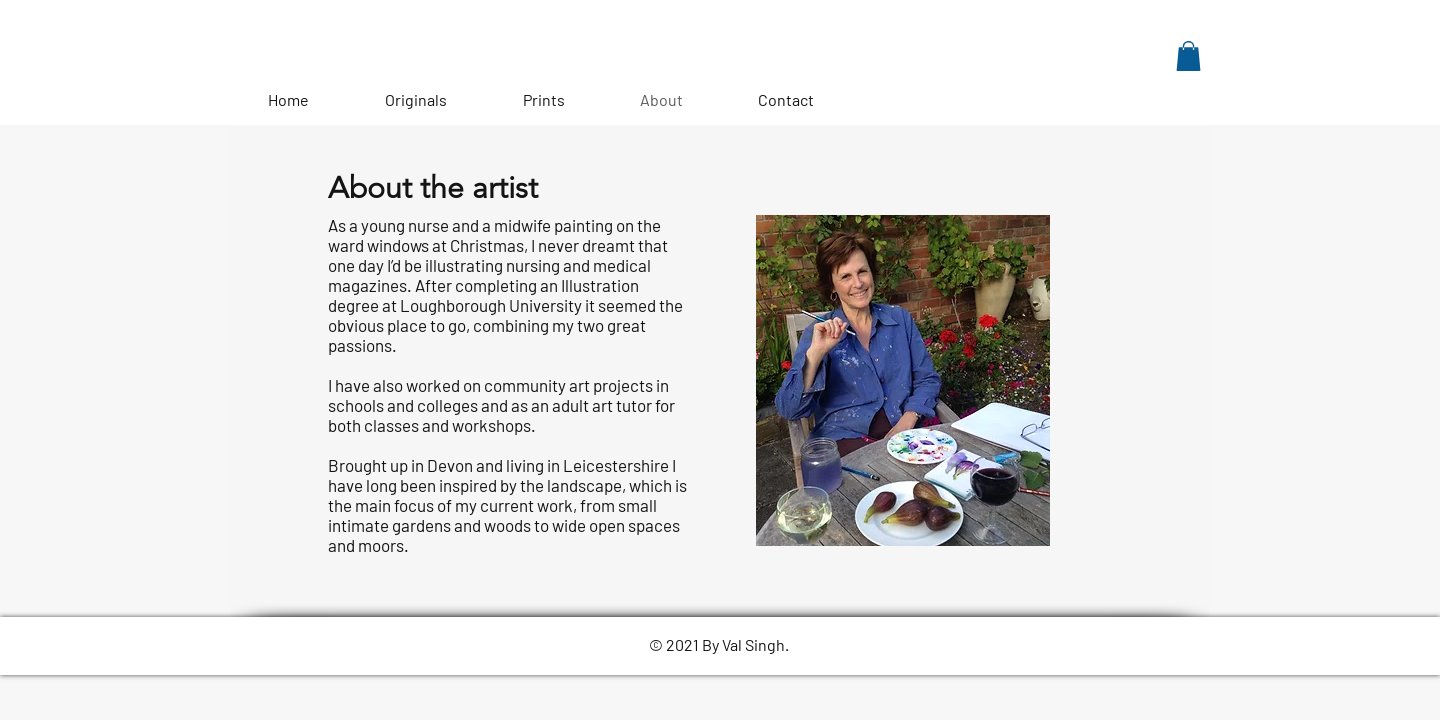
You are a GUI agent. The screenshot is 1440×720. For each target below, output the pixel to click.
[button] (1188, 56)
